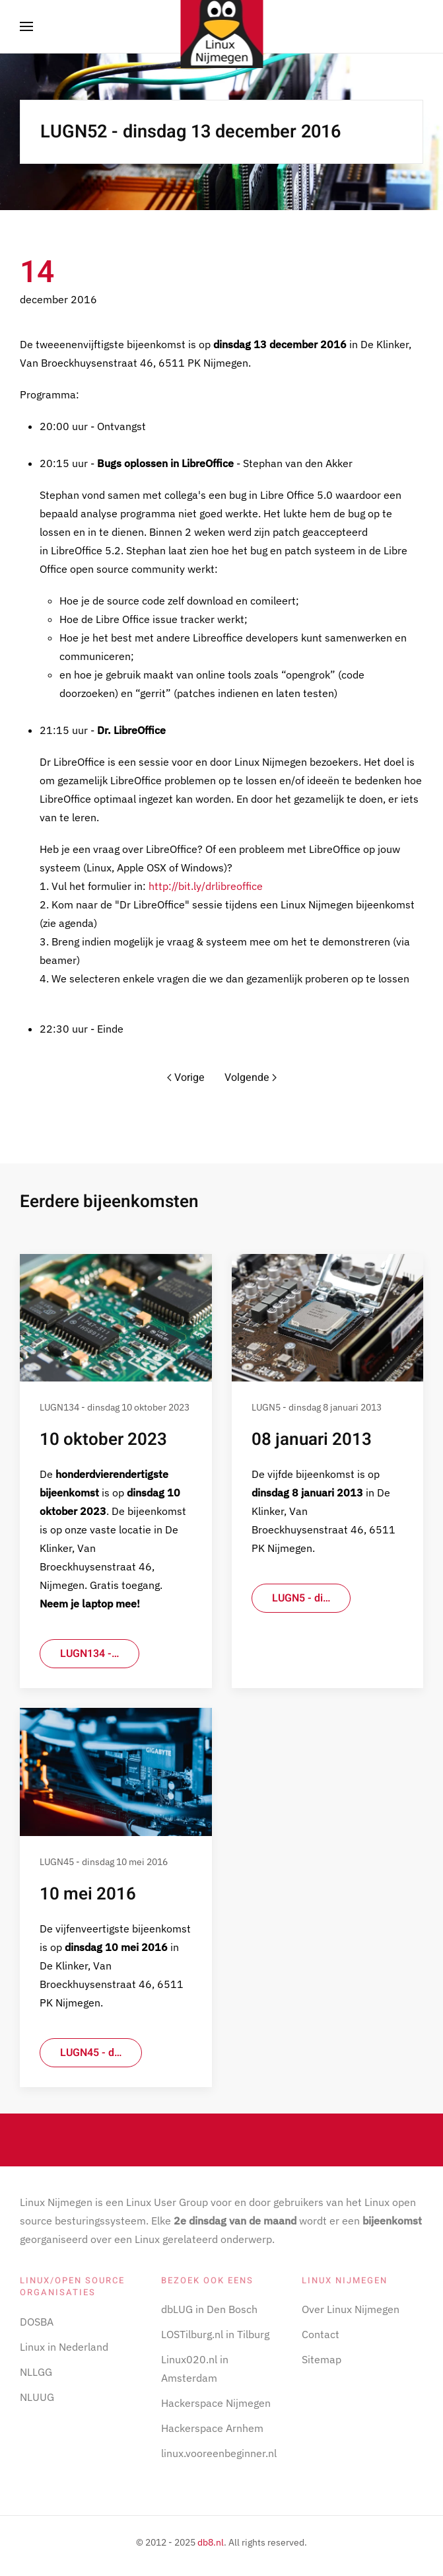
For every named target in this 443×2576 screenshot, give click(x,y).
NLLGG (36, 2371)
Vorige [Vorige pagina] (186, 1078)
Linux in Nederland (64, 2346)
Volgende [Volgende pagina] (250, 1078)
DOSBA (36, 2321)
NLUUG (37, 2397)
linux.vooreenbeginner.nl (219, 2453)
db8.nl (210, 2542)
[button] (26, 26)
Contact (320, 2334)
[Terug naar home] (221, 26)
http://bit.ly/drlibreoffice (206, 886)
